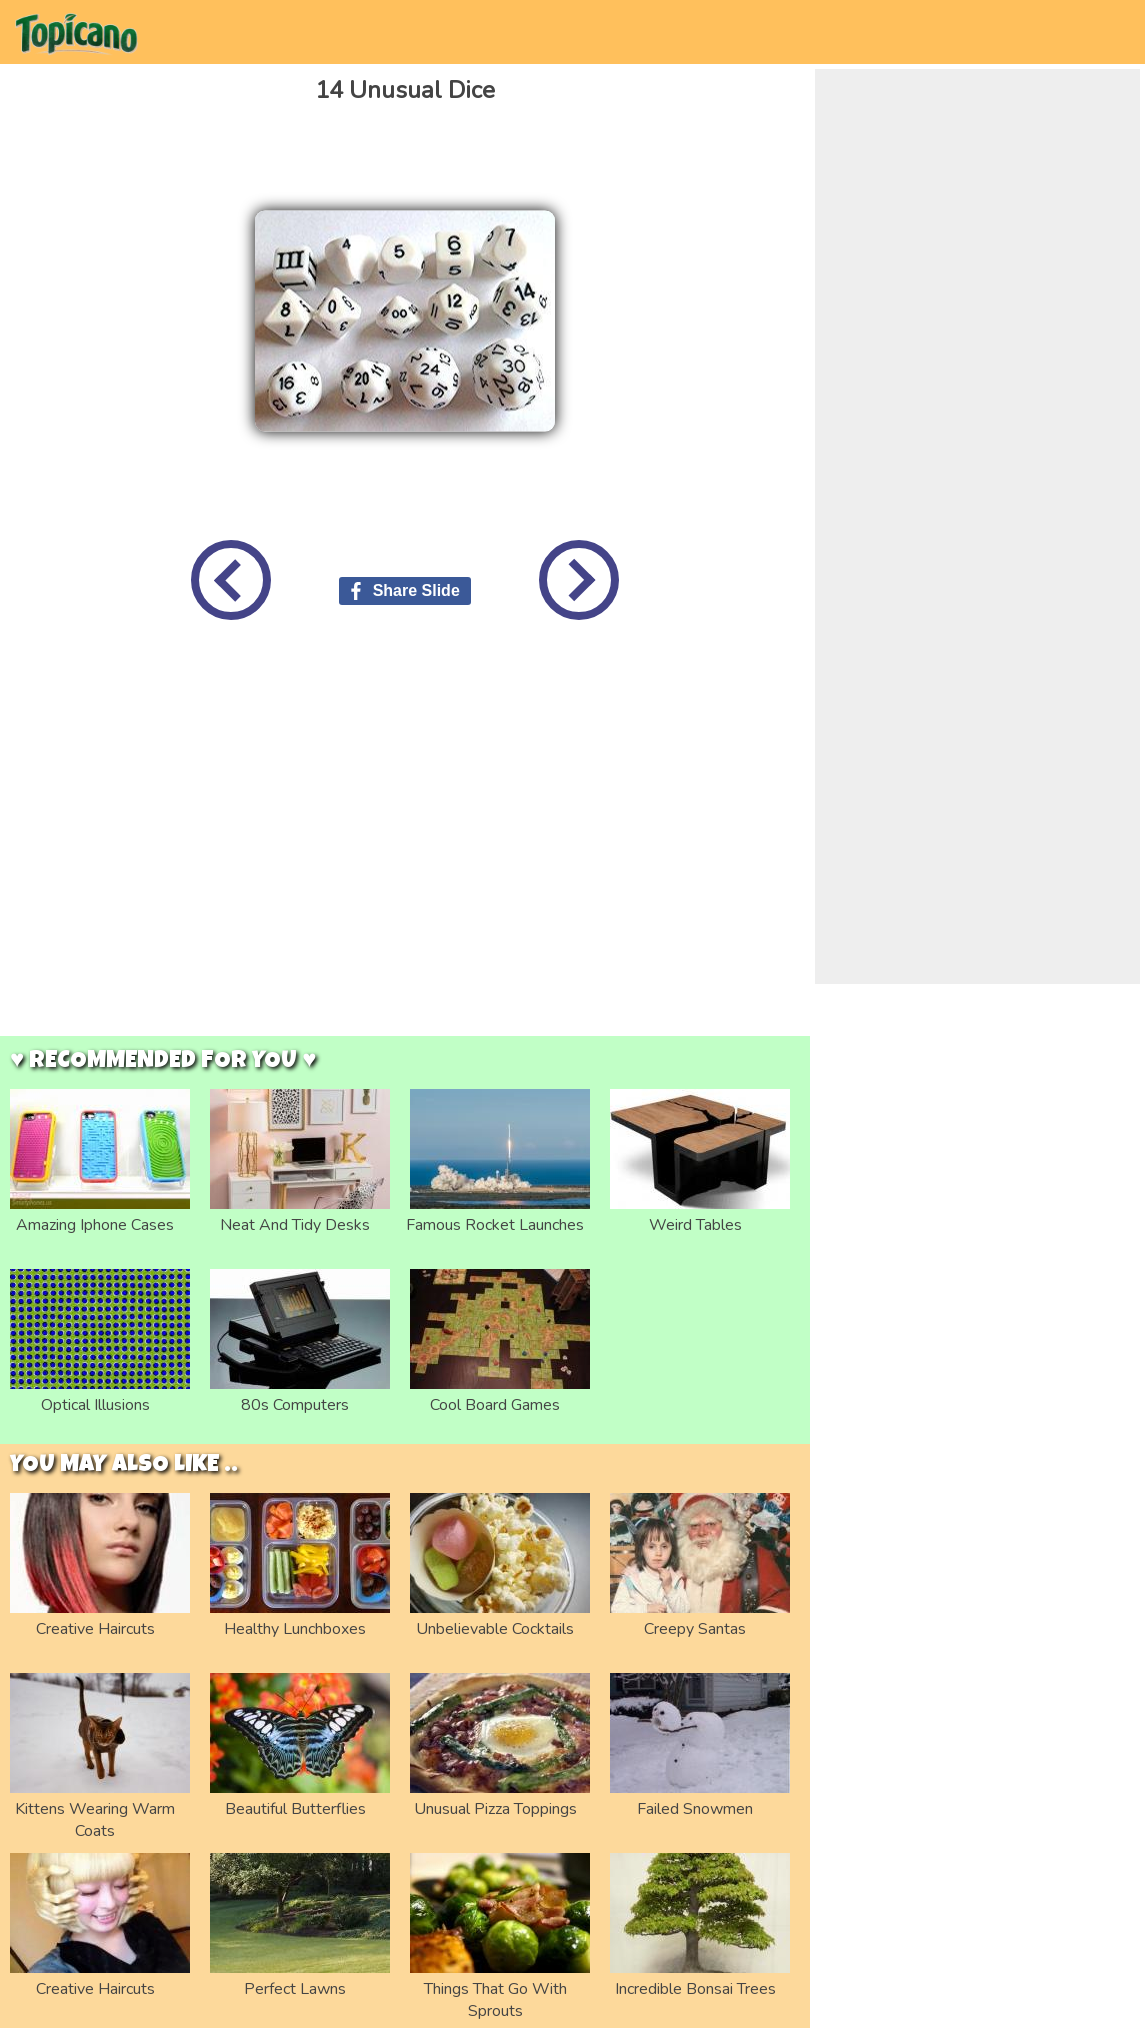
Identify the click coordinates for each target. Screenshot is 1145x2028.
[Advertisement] (187, 843)
